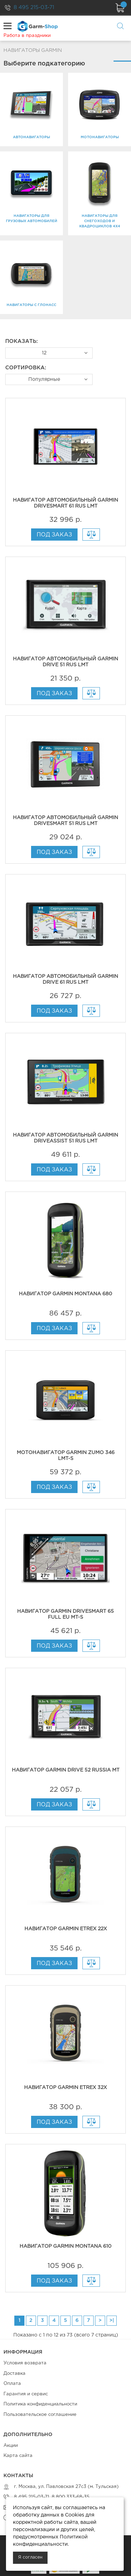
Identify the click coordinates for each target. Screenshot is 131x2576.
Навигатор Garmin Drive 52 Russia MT (65, 1770)
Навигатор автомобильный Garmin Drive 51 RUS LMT (65, 662)
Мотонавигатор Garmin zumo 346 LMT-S (66, 1456)
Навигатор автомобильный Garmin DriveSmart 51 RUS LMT (65, 821)
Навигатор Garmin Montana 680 (65, 1294)
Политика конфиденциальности (40, 2404)
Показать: (21, 341)
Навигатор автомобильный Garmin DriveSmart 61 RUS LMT (65, 503)
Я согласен (30, 2557)
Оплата (12, 2384)
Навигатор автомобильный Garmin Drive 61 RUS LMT (65, 979)
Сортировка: (25, 368)
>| (111, 2320)
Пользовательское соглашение (40, 2415)
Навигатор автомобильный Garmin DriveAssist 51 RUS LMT (65, 1138)
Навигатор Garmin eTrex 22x (65, 1929)
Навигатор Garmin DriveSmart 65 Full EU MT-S (65, 1614)
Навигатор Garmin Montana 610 (65, 2246)
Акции (10, 2446)
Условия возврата (24, 2363)
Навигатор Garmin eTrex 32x (65, 2088)
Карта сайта (17, 2456)
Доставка (14, 2373)
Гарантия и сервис (25, 2394)
